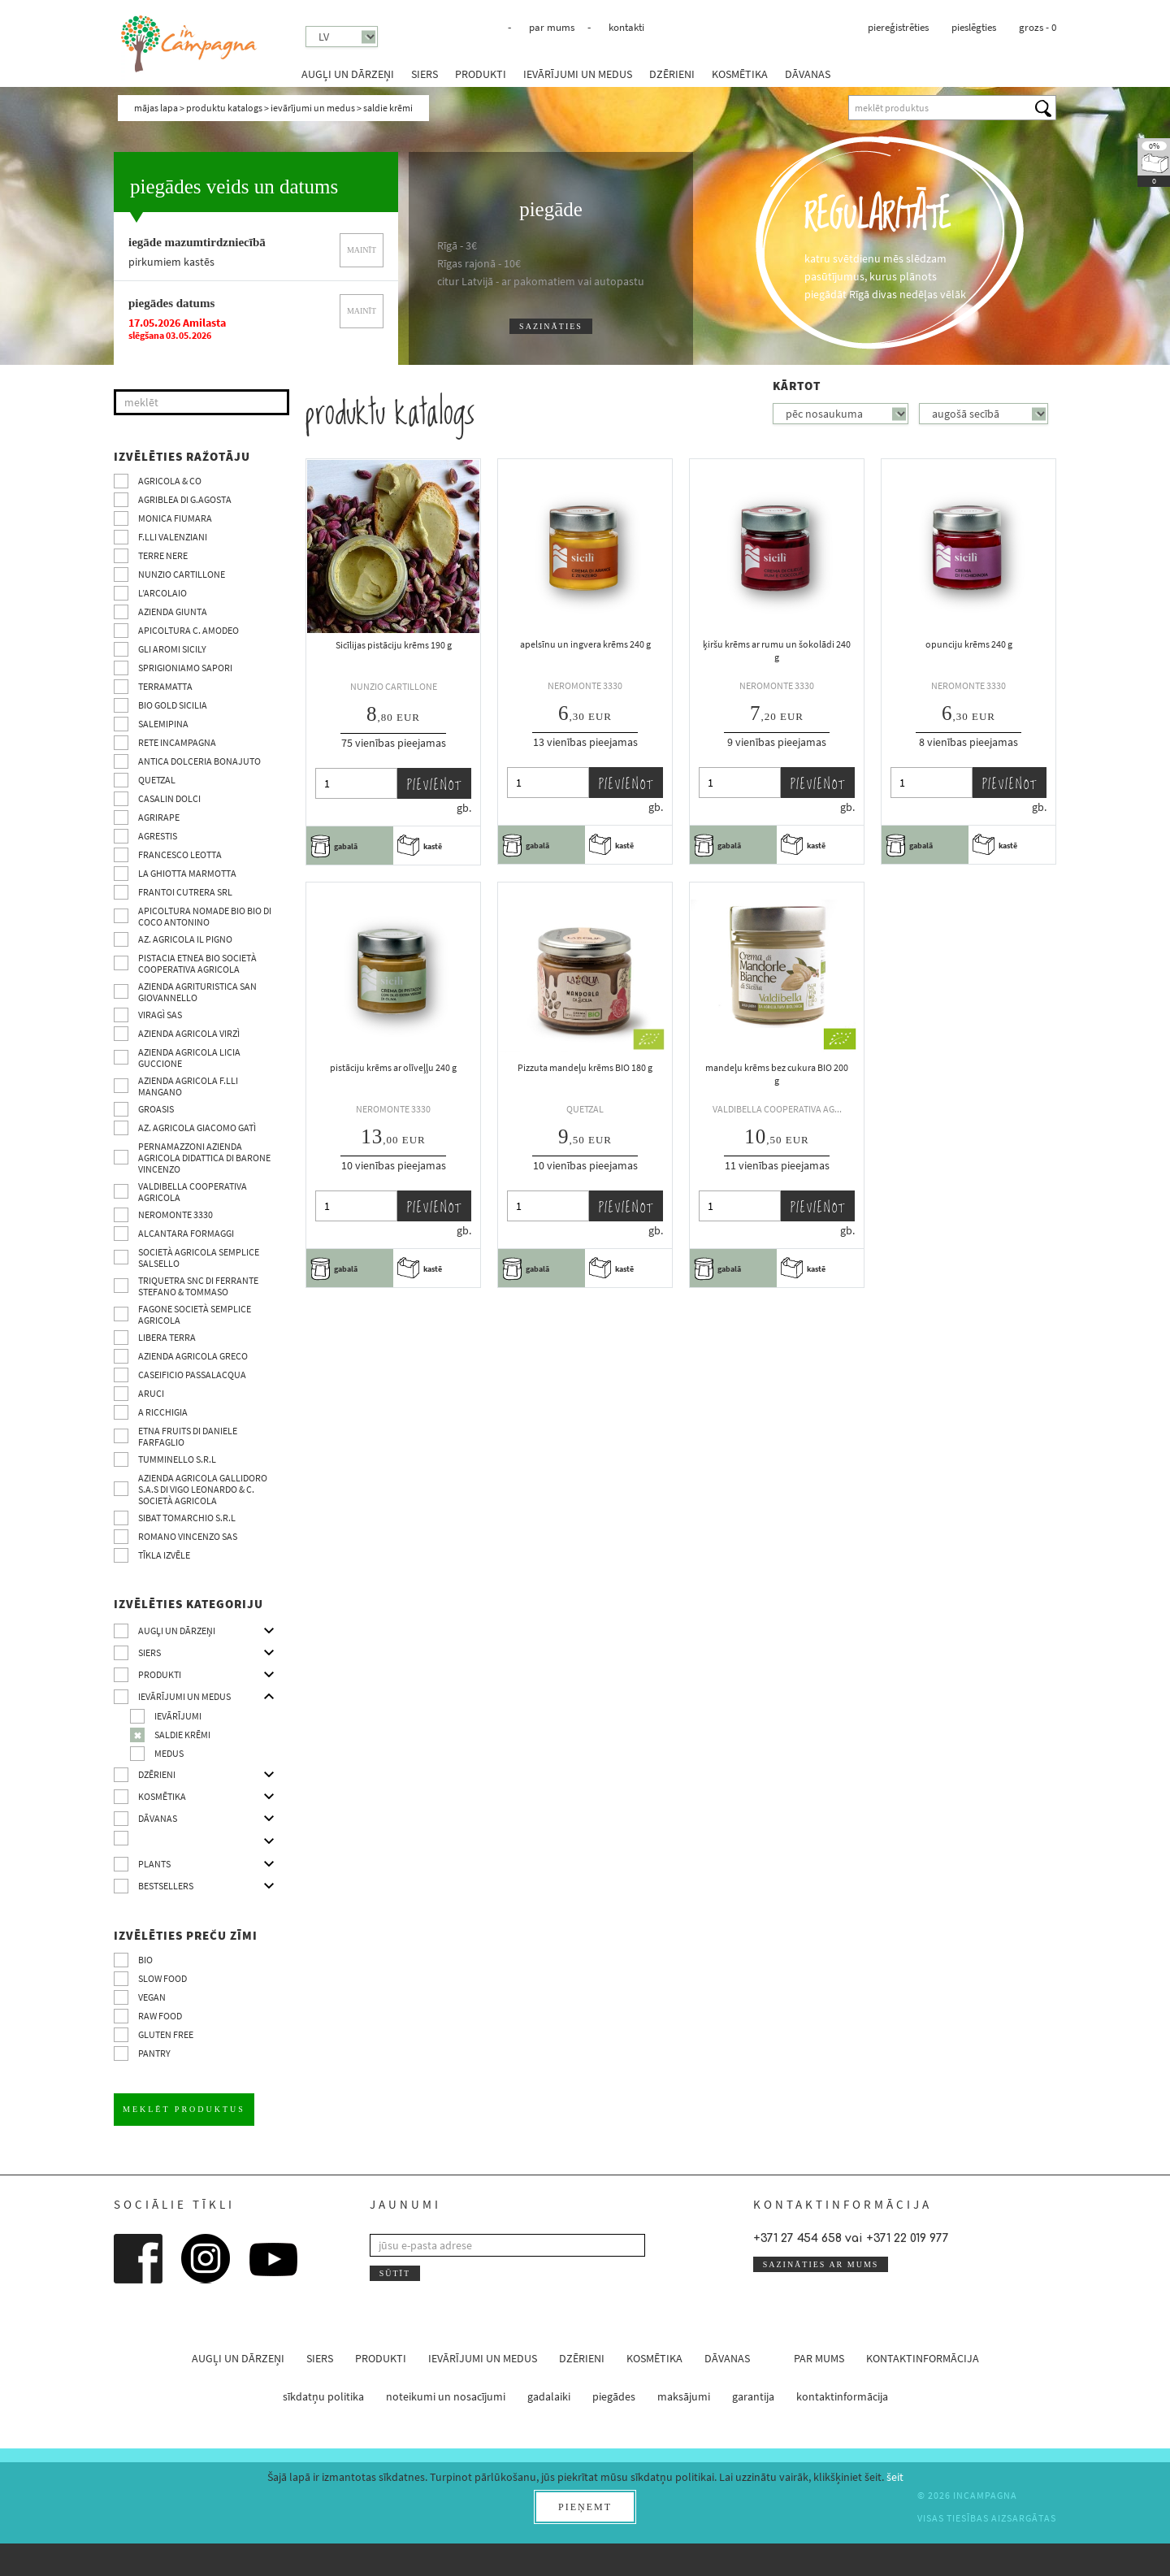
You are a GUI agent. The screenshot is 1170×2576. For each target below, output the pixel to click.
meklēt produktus (184, 2109)
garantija (753, 2396)
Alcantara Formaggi (186, 1233)
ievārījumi (178, 1716)
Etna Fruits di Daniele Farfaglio (187, 1436)
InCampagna (189, 44)
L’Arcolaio (162, 593)
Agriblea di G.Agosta (185, 499)
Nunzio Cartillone (181, 574)
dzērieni (672, 74)
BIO (145, 1960)
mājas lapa (156, 108)
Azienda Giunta (172, 611)
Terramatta (165, 686)
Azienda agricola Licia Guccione (189, 1057)
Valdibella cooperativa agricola (192, 1191)
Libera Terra (167, 1337)
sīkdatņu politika (323, 2396)
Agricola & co (170, 481)
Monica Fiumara (175, 518)
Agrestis (157, 836)
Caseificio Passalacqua (192, 1374)
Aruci (151, 1393)
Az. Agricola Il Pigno (185, 939)
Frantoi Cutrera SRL (185, 892)
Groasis (156, 1109)
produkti (480, 74)
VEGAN (152, 1997)
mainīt (361, 249)
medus (169, 1753)
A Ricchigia (163, 1412)
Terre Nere (163, 555)
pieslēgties (973, 27)
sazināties (551, 326)
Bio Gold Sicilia (172, 705)
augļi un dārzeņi (347, 74)
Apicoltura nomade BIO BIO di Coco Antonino (204, 916)
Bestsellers (165, 1886)
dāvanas (807, 74)
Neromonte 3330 (175, 1214)
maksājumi (683, 2396)
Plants (154, 1864)
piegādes (613, 2396)
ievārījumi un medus (577, 74)
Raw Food (160, 2016)
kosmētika (740, 74)
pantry (154, 2053)
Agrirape (159, 817)
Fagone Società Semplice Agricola (194, 1314)
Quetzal (157, 780)
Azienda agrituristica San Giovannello (197, 992)
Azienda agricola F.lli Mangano (188, 1086)
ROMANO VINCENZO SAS (187, 1536)
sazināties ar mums (821, 2264)
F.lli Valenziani (172, 537)
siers (424, 74)
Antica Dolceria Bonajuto (199, 761)
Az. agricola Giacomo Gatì (197, 1127)
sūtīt (394, 2273)
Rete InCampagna (177, 742)
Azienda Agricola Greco (193, 1356)
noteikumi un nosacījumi (445, 2396)
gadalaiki (548, 2396)
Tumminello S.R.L (177, 1459)
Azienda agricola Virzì (189, 1033)
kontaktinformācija (922, 2358)
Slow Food (162, 1978)
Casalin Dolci (169, 798)
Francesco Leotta (180, 854)
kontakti (626, 27)
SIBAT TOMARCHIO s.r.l (187, 1517)
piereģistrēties (898, 27)
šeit (895, 2477)
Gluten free (165, 2034)
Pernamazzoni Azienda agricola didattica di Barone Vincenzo (204, 1157)
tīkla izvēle (164, 1555)
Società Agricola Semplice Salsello (198, 1257)
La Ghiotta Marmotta (187, 873)
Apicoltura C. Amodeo (188, 630)
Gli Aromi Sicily (172, 649)
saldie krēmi (182, 1734)
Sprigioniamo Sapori (185, 667)
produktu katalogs (224, 108)
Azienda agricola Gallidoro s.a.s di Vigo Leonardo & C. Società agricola (202, 1489)
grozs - (1037, 27)
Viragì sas (160, 1014)
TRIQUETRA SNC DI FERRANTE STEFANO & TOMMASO (198, 1286)
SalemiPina (163, 724)
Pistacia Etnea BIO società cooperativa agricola (197, 963)
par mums (551, 27)
